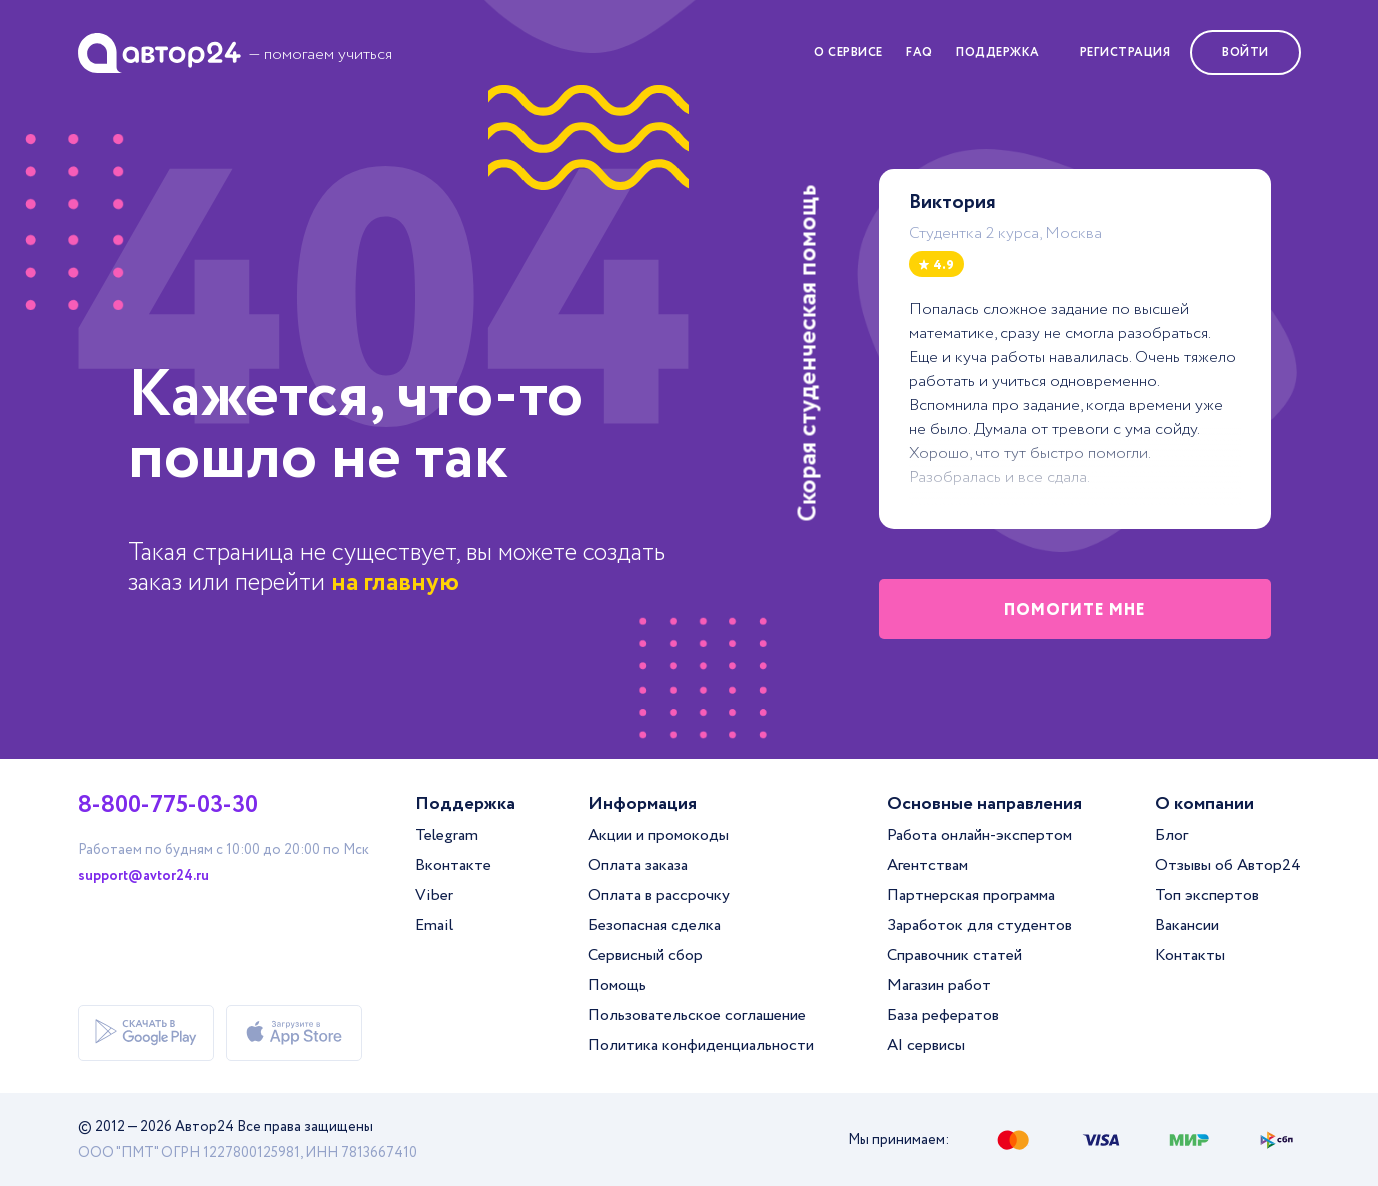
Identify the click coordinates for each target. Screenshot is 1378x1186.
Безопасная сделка (654, 925)
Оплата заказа (638, 865)
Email (434, 925)
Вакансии (1187, 925)
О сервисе (848, 52)
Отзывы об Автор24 (1228, 865)
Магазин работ (939, 985)
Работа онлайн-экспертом (979, 835)
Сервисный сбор (645, 955)
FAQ (919, 52)
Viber (434, 895)
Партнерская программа (971, 895)
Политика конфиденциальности (701, 1045)
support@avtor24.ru (143, 876)
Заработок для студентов (979, 925)
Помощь (617, 985)
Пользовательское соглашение (697, 1015)
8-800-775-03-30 (168, 806)
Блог (1171, 835)
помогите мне (1075, 610)
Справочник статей (954, 955)
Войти (1245, 52)
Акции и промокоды (658, 835)
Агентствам (927, 865)
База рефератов (943, 1015)
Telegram (446, 835)
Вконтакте (453, 865)
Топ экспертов (1207, 895)
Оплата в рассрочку (659, 895)
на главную (395, 582)
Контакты (1190, 955)
